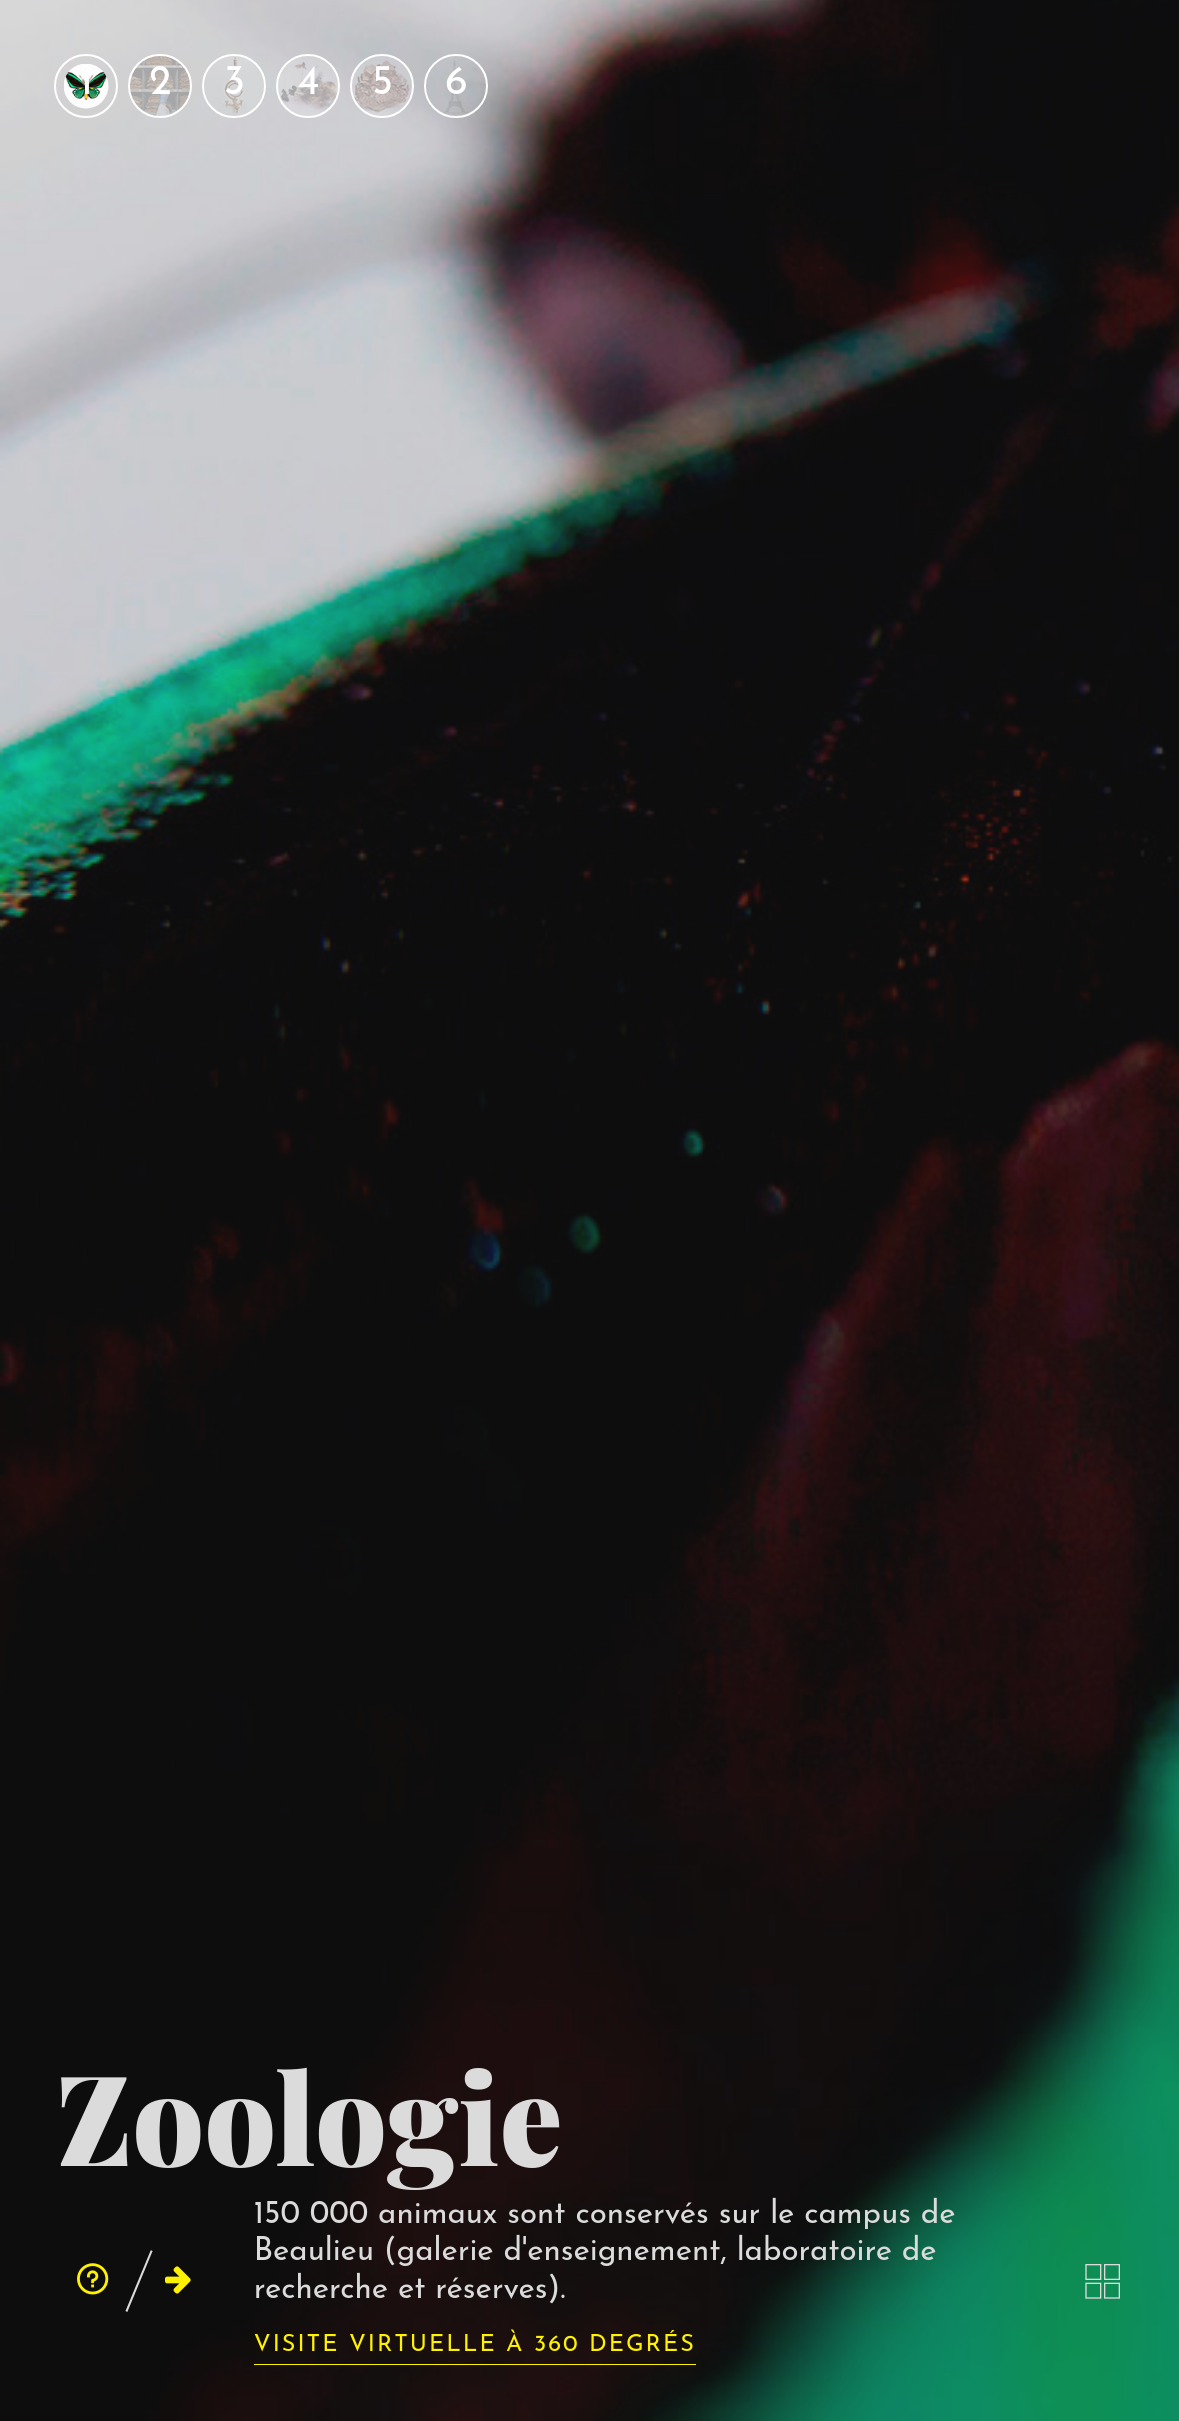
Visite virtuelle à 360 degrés (475, 2345)
